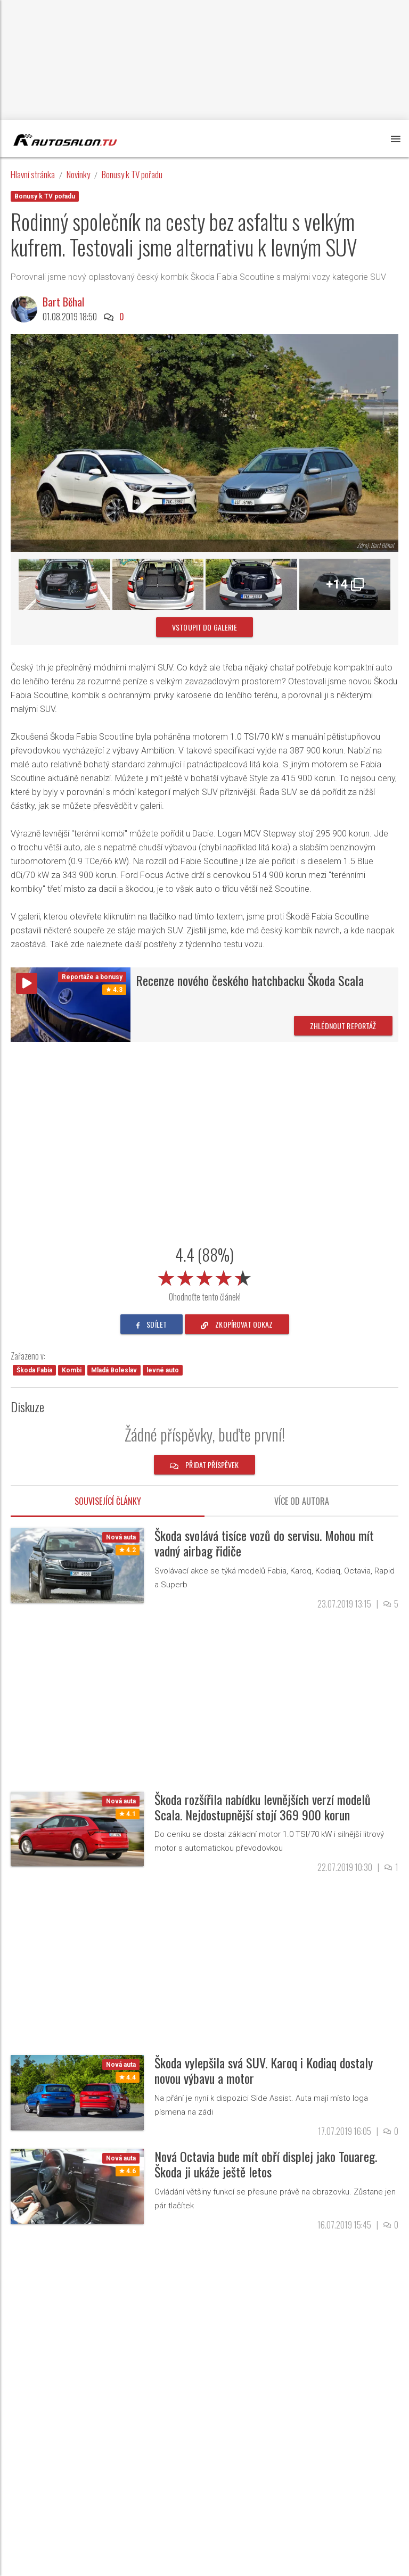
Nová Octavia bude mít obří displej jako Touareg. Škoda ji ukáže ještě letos (265, 2164)
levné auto (162, 1370)
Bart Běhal (63, 302)
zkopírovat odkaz (237, 1324)
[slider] (204, 1276)
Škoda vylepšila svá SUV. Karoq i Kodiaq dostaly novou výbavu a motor (263, 2070)
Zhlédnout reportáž (343, 1025)
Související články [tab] (108, 1501)
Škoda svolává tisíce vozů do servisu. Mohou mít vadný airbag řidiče (264, 1543)
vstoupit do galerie (204, 627)
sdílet (151, 1324)
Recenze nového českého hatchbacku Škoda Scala (250, 980)
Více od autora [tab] (301, 1501)
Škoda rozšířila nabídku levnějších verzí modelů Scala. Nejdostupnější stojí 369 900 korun (262, 1807)
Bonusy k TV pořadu (132, 174)
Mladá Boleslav (114, 1370)
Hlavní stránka (33, 174)
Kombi (71, 1370)
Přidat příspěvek (204, 1464)
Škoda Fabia (34, 1370)
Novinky (78, 174)
